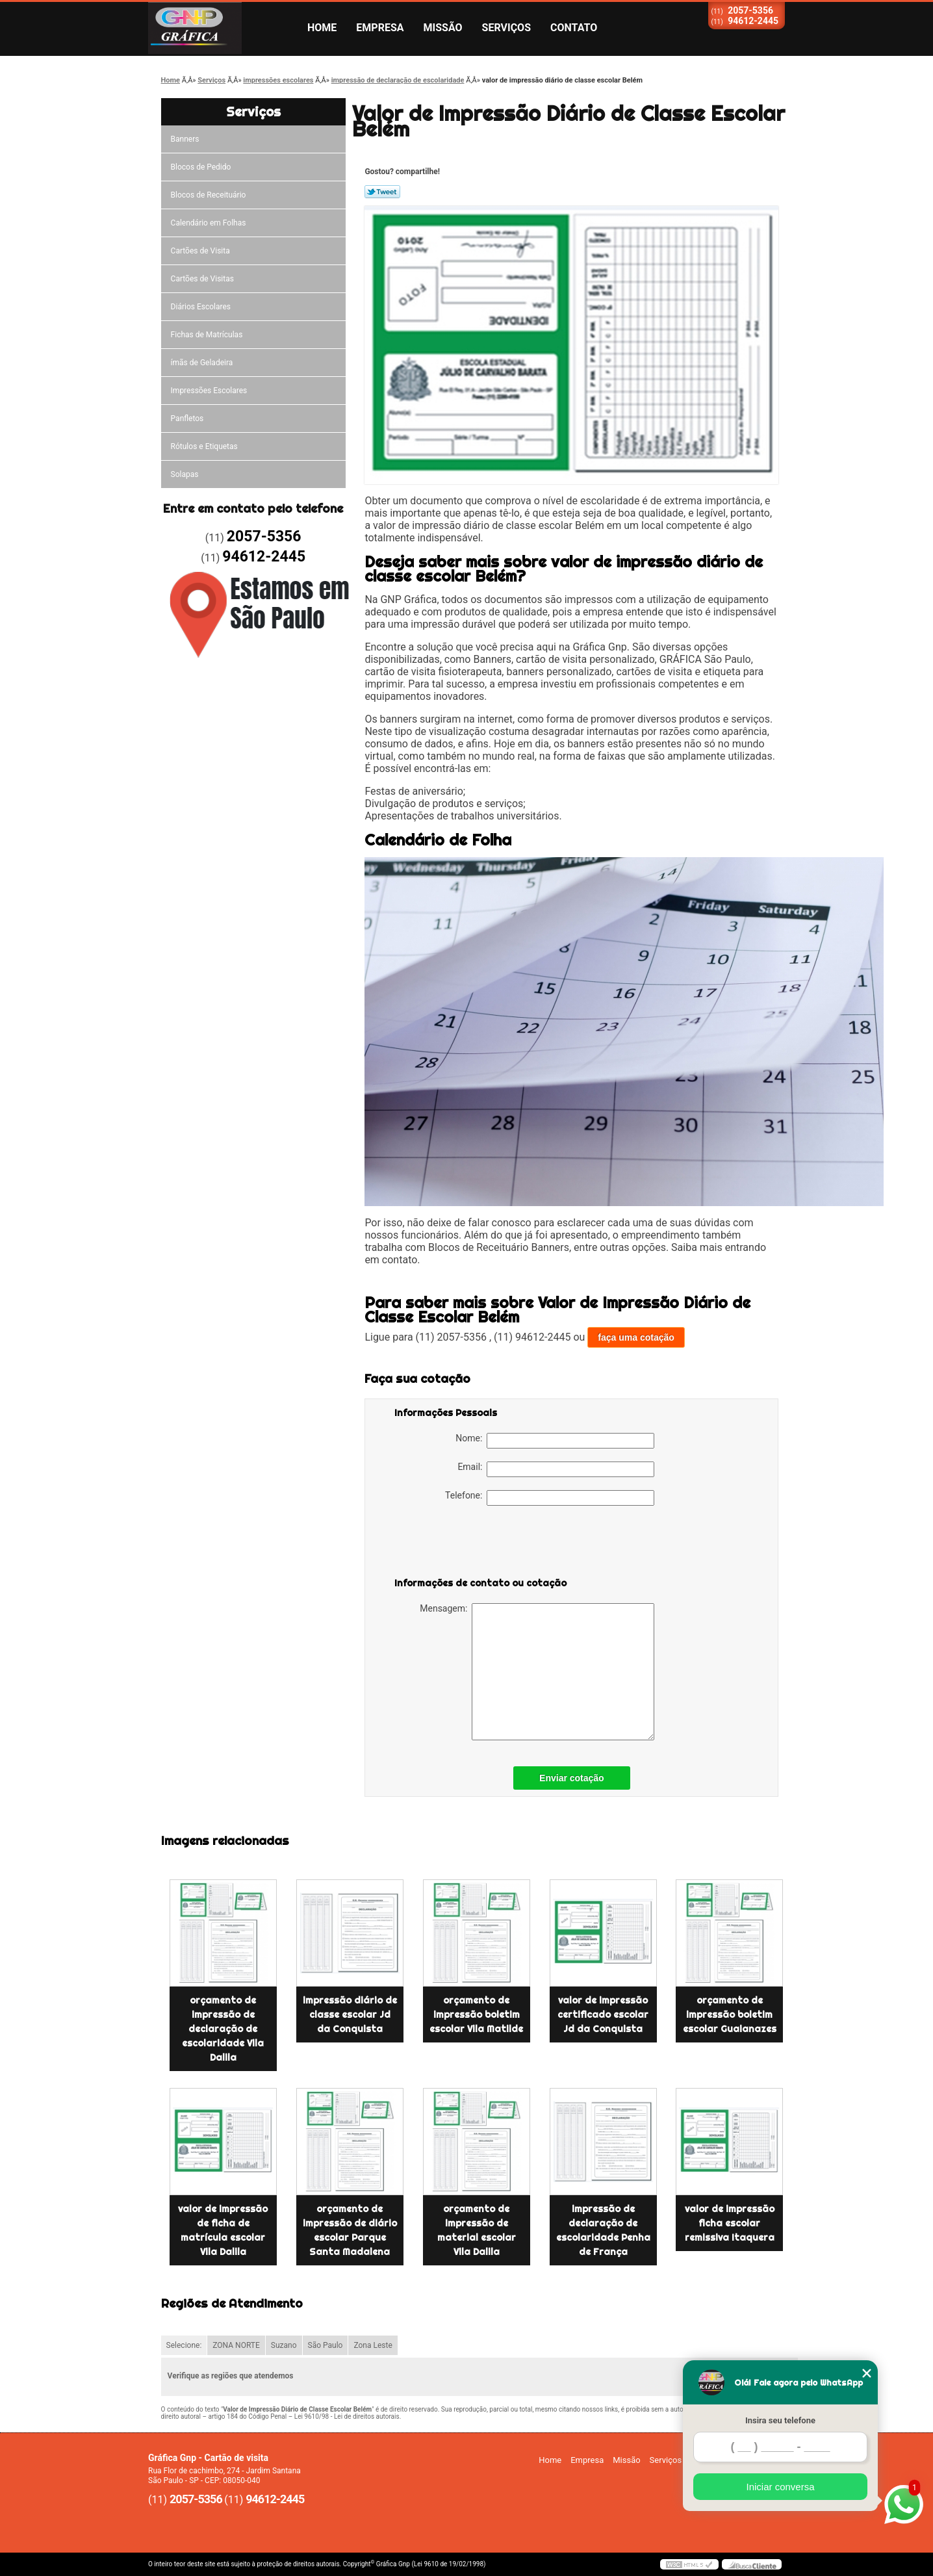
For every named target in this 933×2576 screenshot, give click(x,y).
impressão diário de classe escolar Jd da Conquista (350, 2014)
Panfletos (187, 418)
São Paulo (325, 2345)
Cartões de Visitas (202, 278)
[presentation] (477, 1544)
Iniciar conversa (780, 2486)
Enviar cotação (571, 1778)
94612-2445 (753, 21)
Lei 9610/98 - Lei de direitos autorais (347, 2416)
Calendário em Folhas (208, 222)
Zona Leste (372, 2345)
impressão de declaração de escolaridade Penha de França (603, 2230)
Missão (443, 27)
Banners (185, 139)
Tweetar (382, 191)
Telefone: (549, 1498)
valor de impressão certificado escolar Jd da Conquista (602, 2014)
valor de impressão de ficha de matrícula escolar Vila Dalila (223, 2230)
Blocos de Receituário (208, 195)
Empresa (379, 27)
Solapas (185, 474)
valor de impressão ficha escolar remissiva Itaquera (729, 2223)
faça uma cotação (636, 1337)
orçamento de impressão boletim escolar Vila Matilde (476, 2014)
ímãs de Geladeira (202, 362)
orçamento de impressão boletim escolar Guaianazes (729, 2014)
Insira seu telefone (780, 2420)
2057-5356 (750, 10)
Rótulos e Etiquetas (204, 446)
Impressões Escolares (209, 390)
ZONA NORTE (236, 2345)
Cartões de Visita (200, 250)
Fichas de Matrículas (207, 334)
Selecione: (184, 2345)
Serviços (506, 27)
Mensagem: (537, 1671)
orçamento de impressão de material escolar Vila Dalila (476, 2230)
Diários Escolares (201, 306)
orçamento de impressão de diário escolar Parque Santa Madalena (350, 2230)
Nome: (554, 1441)
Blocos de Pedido (201, 167)
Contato (573, 27)
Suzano (284, 2345)
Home (322, 27)
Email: (555, 1469)
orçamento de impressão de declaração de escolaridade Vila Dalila (223, 2028)
